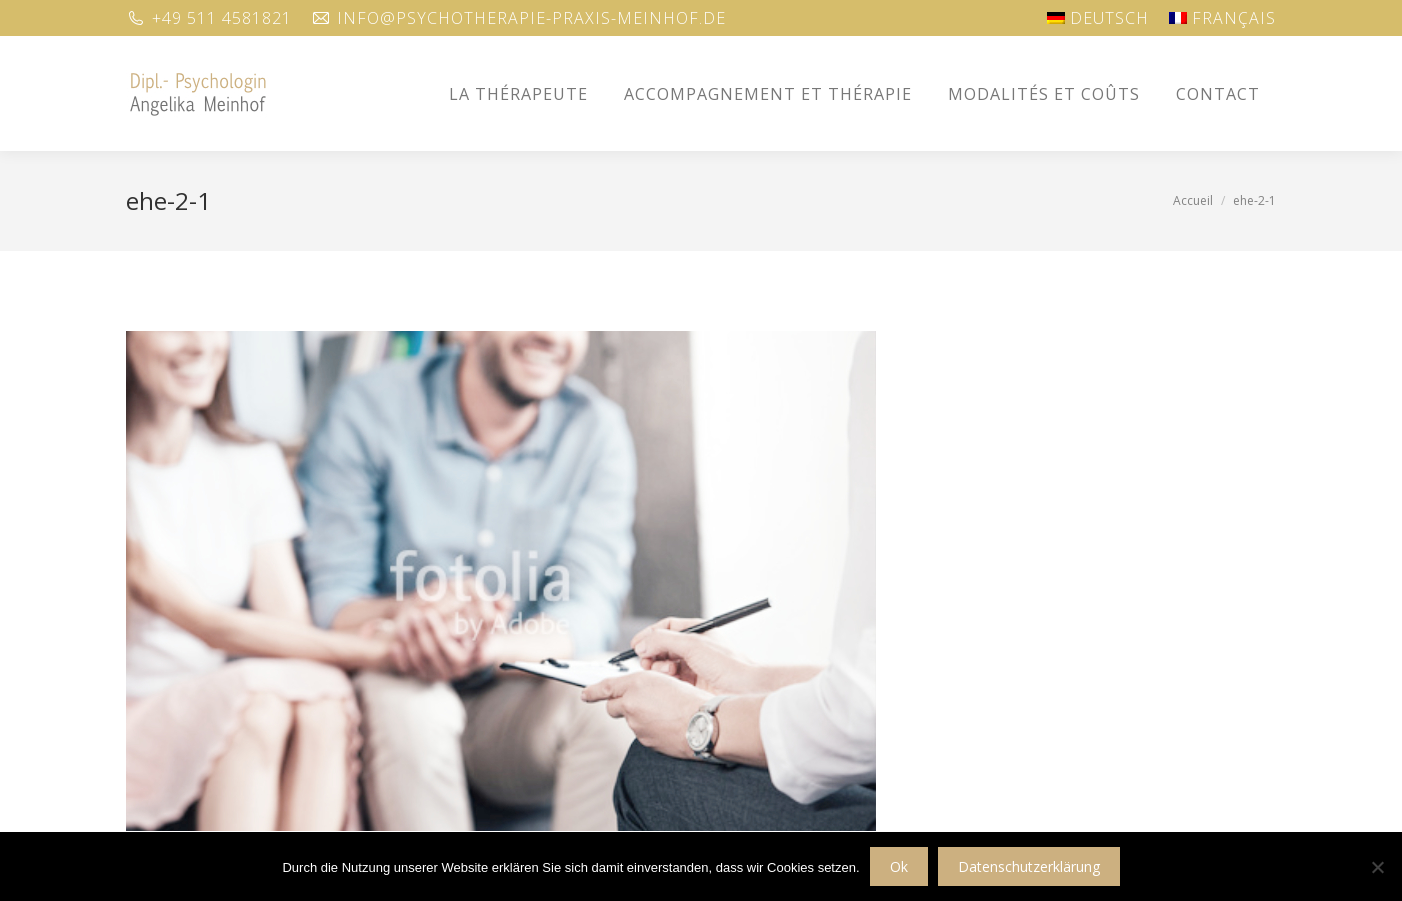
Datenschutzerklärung (1029, 866)
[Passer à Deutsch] (1098, 18)
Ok (899, 866)
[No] (1377, 867)
